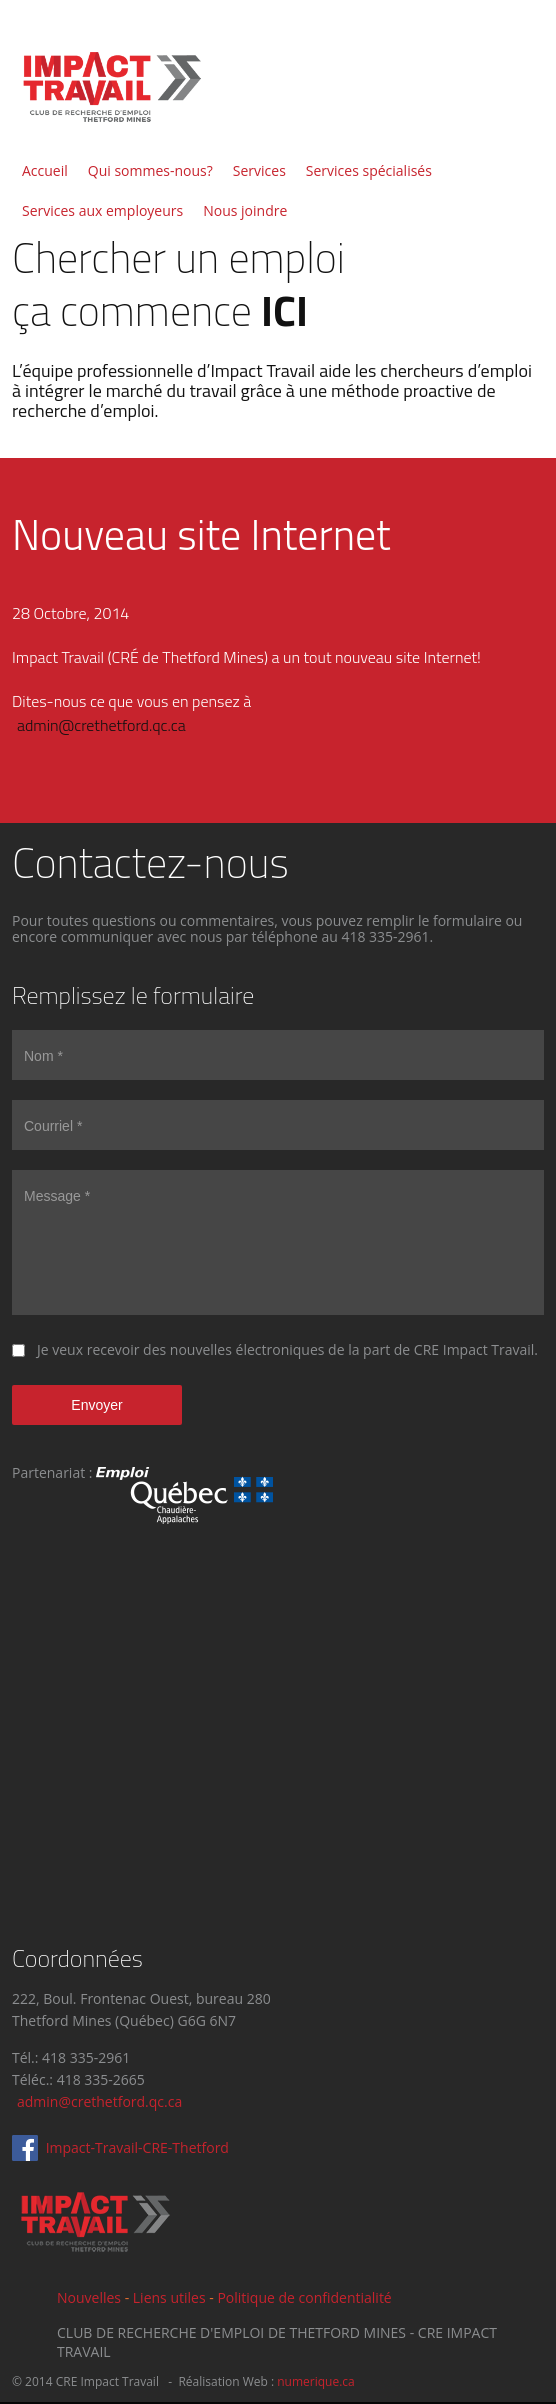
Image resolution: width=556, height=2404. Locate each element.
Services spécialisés (369, 170)
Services (259, 170)
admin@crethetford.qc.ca (101, 725)
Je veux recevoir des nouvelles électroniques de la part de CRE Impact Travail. (287, 1349)
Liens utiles (169, 2297)
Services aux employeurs (102, 210)
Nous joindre (245, 210)
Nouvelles (89, 2297)
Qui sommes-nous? (150, 170)
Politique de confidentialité (304, 2297)
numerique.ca (316, 2381)
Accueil (45, 170)
